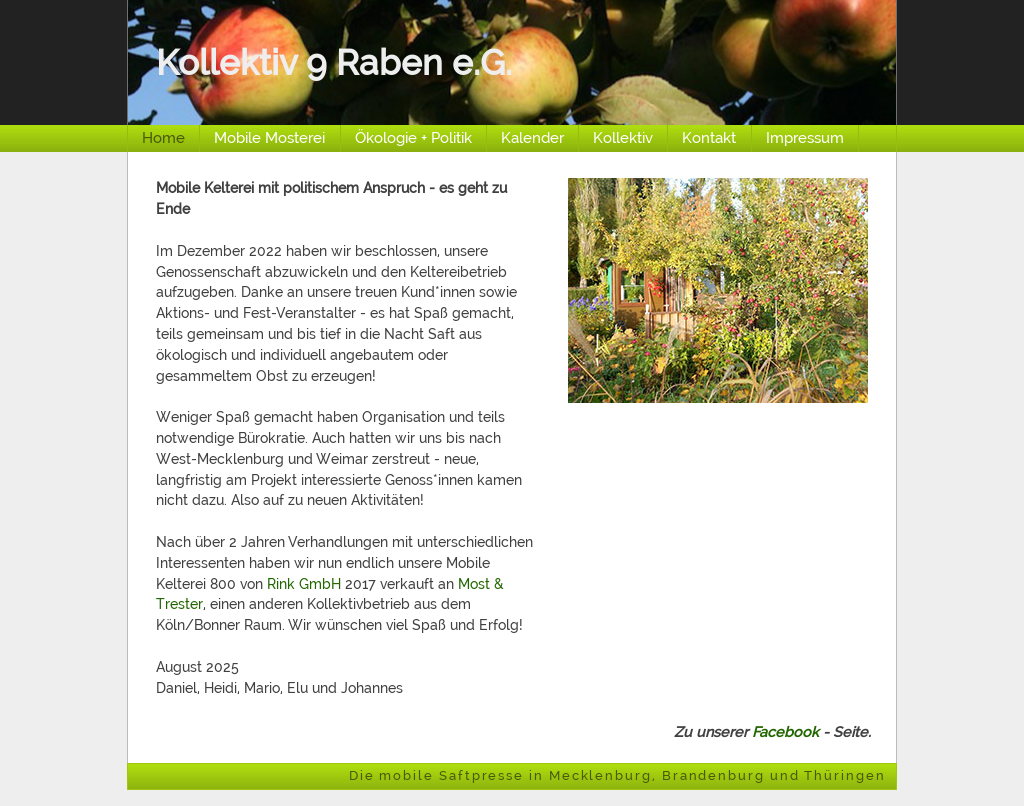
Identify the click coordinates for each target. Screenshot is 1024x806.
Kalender (532, 138)
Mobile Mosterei (269, 138)
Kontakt (709, 138)
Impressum (805, 138)
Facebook (785, 731)
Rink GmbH (304, 583)
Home (163, 138)
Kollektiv (623, 138)
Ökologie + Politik (413, 138)
